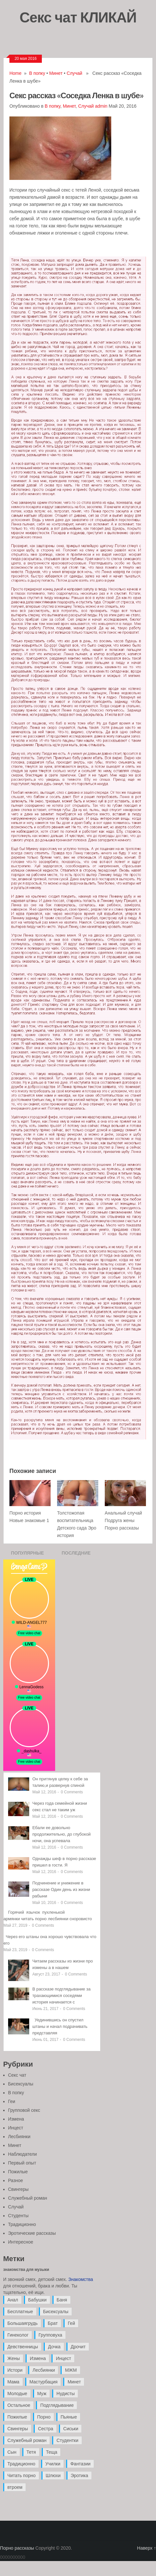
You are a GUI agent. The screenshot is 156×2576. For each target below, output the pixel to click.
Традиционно (22, 2224)
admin (101, 106)
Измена (16, 2119)
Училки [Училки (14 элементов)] (52, 2463)
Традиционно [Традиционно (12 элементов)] (21, 2463)
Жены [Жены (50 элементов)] (13, 2358)
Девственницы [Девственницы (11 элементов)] (22, 2346)
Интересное (20, 2242)
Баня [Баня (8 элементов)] (62, 2299)
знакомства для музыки (26, 2269)
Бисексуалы (20, 2083)
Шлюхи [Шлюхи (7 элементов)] (53, 2475)
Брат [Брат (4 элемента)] (53, 2323)
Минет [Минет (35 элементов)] (74, 2381)
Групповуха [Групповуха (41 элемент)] (50, 2335)
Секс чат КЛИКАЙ (78, 17)
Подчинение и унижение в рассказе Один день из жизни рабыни (61, 1889)
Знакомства (80, 2279)
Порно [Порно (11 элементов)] (44, 2417)
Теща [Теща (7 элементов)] (51, 2452)
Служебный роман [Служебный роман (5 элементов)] (27, 2440)
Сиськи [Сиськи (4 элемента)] (70, 2428)
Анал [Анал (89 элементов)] (12, 2299)
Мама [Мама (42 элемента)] (13, 2381)
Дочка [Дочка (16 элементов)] (54, 2346)
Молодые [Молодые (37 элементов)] (17, 2393)
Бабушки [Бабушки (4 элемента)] (37, 2299)
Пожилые (18, 2171)
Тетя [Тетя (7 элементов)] (31, 2452)
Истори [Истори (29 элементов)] (15, 2370)
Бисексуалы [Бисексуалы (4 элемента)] (55, 2311)
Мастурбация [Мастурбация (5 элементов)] (44, 2381)
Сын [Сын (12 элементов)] (12, 2452)
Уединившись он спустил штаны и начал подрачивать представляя (60, 2026)
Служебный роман (27, 2198)
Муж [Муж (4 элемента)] (41, 2393)
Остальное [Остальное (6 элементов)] (18, 2405)
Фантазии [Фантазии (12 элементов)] (80, 2463)
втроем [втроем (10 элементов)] (15, 2487)
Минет (56, 73)
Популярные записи (27, 1554)
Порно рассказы (17, 2548)
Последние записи (76, 1554)
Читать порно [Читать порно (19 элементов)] (21, 2475)
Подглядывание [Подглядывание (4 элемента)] (57, 2405)
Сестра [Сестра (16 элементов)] (45, 2428)
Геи (11, 2101)
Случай (74, 73)
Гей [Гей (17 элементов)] (71, 2323)
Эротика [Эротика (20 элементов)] (79, 2475)
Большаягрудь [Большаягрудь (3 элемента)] (22, 2323)
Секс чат (17, 2075)
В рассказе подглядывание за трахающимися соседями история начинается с (61, 1995)
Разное (15, 2180)
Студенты (18, 2215)
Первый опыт (22, 2162)
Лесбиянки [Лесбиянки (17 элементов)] (43, 2370)
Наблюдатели (22, 2154)
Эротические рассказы (32, 2233)
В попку (37, 73)
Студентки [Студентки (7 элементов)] (67, 2440)
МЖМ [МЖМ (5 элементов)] (71, 2370)
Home (15, 73)
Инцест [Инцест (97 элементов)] (63, 2358)
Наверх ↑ (146, 2548)
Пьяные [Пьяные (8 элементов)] (69, 2417)
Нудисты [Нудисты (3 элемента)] (65, 2393)
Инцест (15, 2127)
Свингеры (18, 2189)
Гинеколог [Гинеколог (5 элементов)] (18, 2335)
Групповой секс (24, 2110)
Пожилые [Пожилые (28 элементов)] (17, 2417)
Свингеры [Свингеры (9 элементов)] (17, 2428)
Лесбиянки (19, 2136)
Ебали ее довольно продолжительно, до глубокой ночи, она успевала (61, 1834)
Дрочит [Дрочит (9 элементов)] (78, 2346)
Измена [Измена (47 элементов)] (38, 2358)
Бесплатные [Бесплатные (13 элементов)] (20, 2311)
